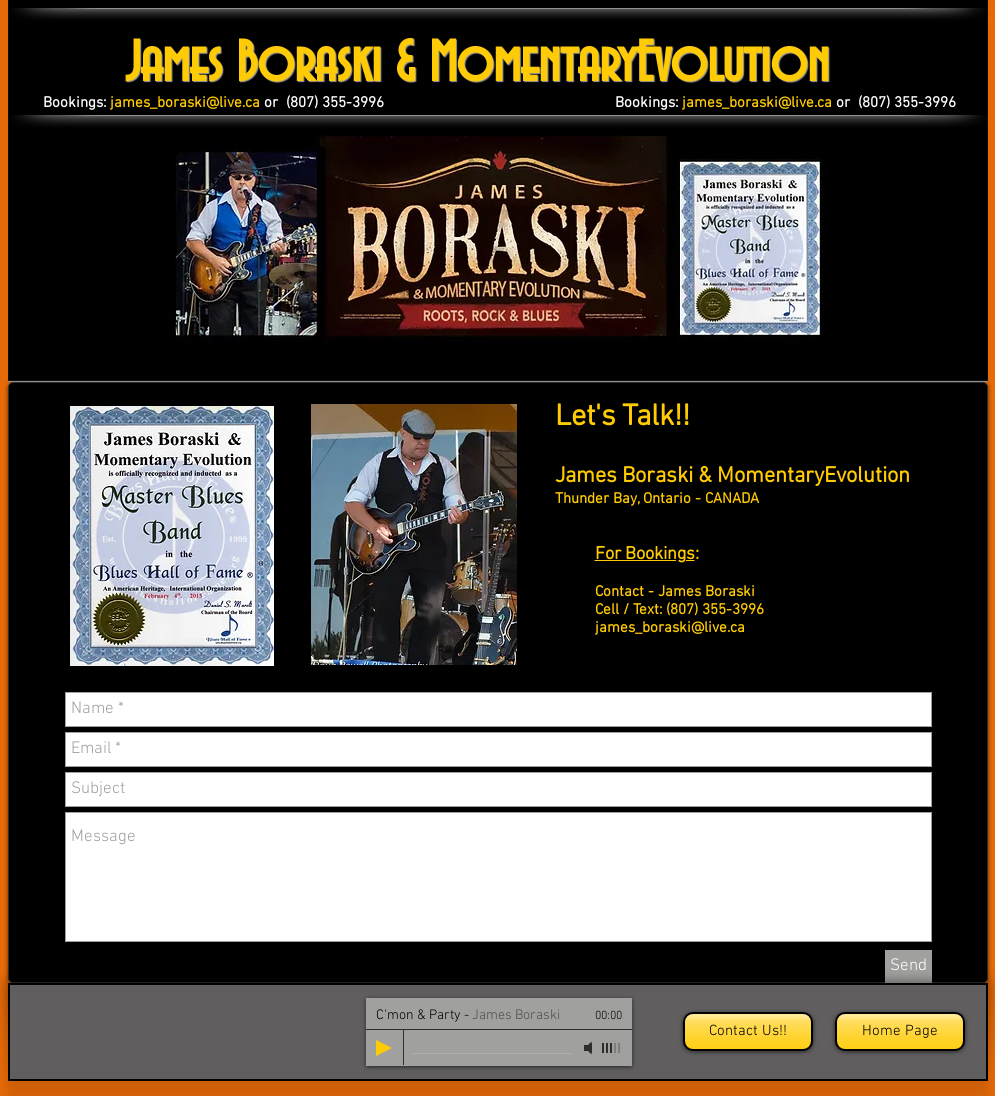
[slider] (612, 1048)
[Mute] (590, 1048)
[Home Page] (900, 1031)
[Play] (384, 1048)
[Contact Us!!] (748, 1031)
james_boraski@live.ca (670, 628)
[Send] (908, 966)
